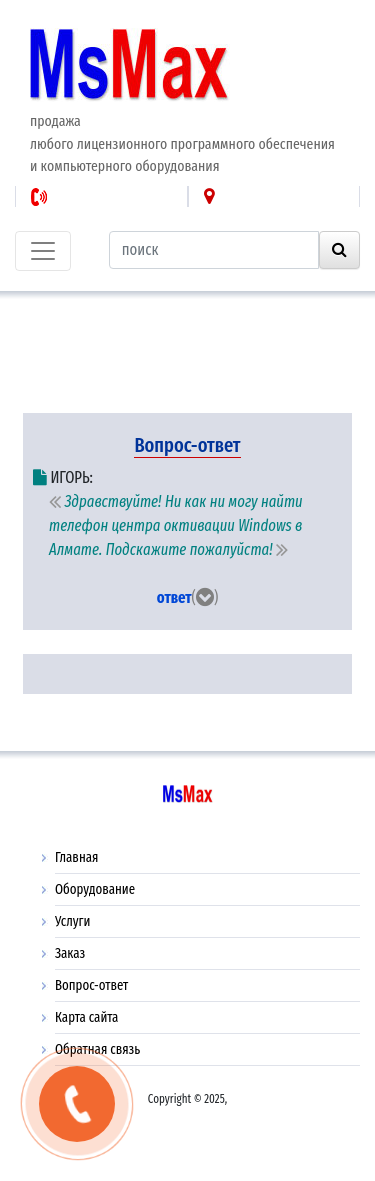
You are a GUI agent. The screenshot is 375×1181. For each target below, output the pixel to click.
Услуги (72, 921)
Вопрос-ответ (91, 985)
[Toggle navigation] (43, 251)
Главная (76, 857)
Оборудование (95, 889)
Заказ (70, 953)
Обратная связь (97, 1049)
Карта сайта (86, 1017)
